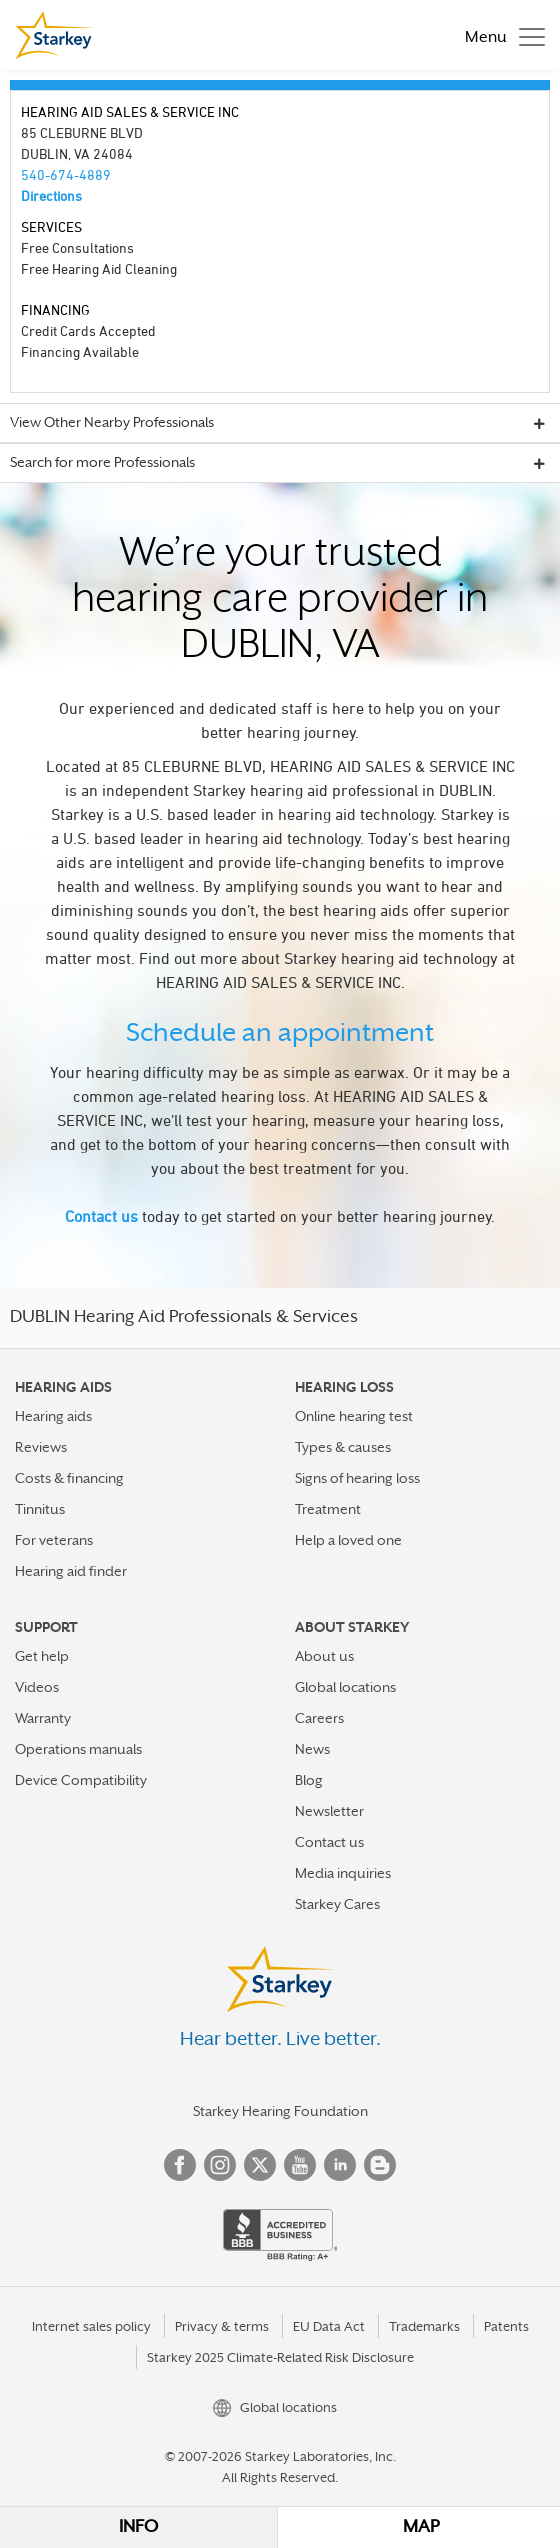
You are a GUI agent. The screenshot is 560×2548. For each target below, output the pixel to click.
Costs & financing (69, 1478)
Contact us (101, 1216)
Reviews (41, 1447)
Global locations (345, 1687)
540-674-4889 (66, 174)
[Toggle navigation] (500, 35)
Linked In (340, 2165)
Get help (42, 1656)
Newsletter (329, 1811)
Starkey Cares (337, 1904)
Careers (319, 1718)
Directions (51, 195)
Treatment (328, 1509)
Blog (309, 1780)
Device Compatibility (81, 1780)
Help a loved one (348, 1540)
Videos (37, 1687)
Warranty (43, 1718)
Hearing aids (53, 1416)
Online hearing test (354, 1416)
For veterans (54, 1540)
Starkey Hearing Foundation (280, 2111)
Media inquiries (343, 1873)
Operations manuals (78, 1749)
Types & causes (343, 1447)
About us (324, 1656)
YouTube (300, 2165)
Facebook (180, 2165)
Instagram (220, 2165)
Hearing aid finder (71, 1571)
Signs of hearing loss (357, 1478)
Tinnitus (40, 1509)
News (312, 1749)
